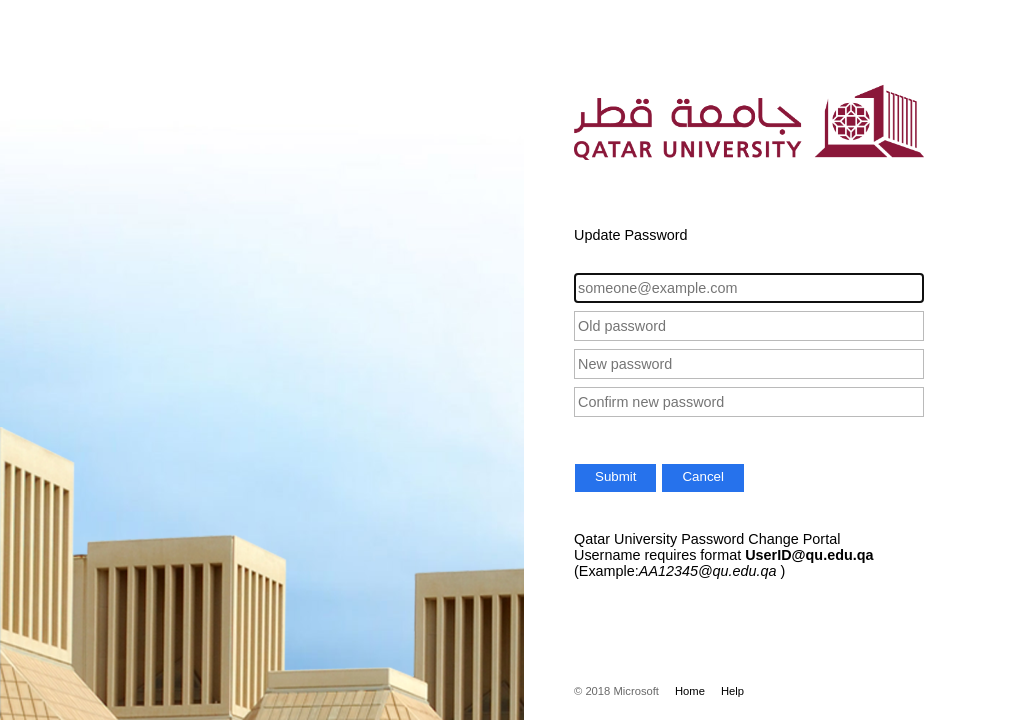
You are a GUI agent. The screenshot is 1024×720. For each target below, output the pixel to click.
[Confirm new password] (749, 402)
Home (690, 691)
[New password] (749, 364)
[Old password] (749, 326)
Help (732, 691)
